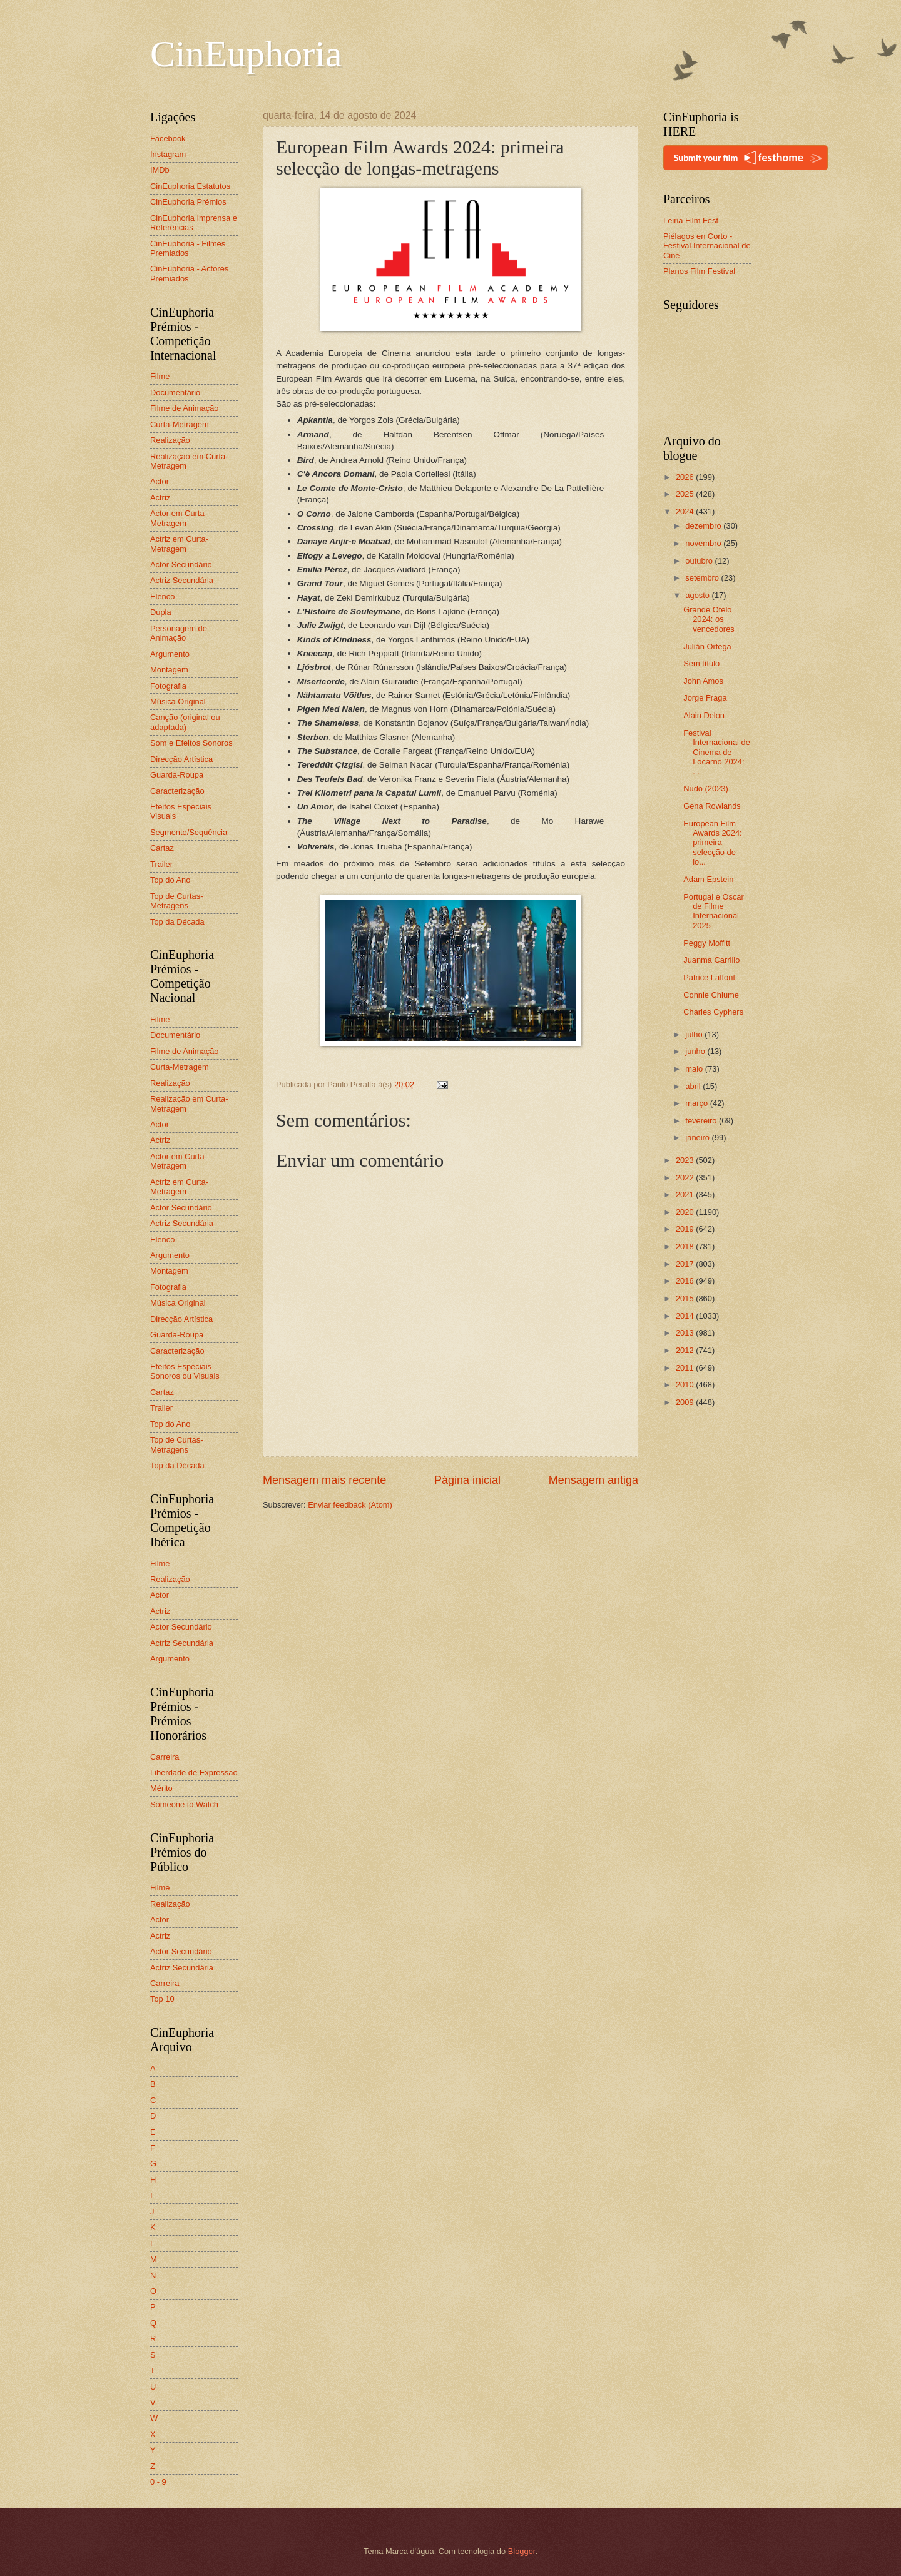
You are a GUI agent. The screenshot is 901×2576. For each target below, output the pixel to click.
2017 (686, 1264)
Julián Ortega (707, 646)
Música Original (178, 701)
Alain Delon (704, 715)
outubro (700, 560)
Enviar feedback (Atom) (350, 1504)
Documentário (175, 392)
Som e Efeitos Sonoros (191, 743)
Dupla (160, 612)
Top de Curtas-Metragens (176, 900)
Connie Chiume (711, 995)
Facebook (168, 138)
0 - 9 (158, 2482)
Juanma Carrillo (711, 960)
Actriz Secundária (181, 580)
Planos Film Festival (699, 271)
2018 (686, 1246)
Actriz (160, 497)
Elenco (162, 596)
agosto (698, 595)
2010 (686, 1384)
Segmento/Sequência (188, 832)
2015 (686, 1298)
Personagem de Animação (178, 633)
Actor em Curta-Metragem (178, 518)
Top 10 (162, 1999)
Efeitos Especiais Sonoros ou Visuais (185, 1371)
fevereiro (702, 1120)
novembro (704, 543)
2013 (686, 1332)
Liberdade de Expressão (194, 1772)
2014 (686, 1316)
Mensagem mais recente (324, 1480)
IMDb (160, 170)
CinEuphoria (246, 53)
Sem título (701, 663)
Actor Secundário (181, 564)
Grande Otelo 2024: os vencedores (709, 619)
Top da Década (177, 921)
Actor (159, 481)
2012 (686, 1350)
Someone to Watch (184, 1804)
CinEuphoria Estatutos (190, 186)
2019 (686, 1229)
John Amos (703, 681)
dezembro (704, 525)
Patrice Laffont (709, 977)
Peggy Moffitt (706, 943)
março (697, 1103)
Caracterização (177, 791)
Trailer (161, 864)
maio (695, 1068)
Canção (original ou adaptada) (185, 721)
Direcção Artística (181, 759)
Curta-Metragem (179, 424)
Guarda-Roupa (176, 774)
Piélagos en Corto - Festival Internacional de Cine (707, 245)
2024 (686, 511)
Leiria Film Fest (690, 220)
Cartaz (162, 848)
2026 (686, 477)
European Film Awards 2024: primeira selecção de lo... (712, 843)
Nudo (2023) (705, 788)
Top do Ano (170, 880)
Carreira (165, 1757)
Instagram (168, 154)
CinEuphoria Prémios (188, 201)
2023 (686, 1160)
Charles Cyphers (713, 1012)
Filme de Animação (184, 408)
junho (696, 1051)
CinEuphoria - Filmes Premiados (187, 248)
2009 (686, 1402)
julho (695, 1034)
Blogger (522, 2551)
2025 (686, 494)
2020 (686, 1212)
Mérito (161, 1788)
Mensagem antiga (593, 1480)
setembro (703, 577)
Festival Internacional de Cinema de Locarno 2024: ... (716, 752)
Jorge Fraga (704, 697)
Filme (160, 376)
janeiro (698, 1137)
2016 (686, 1280)
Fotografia (168, 686)
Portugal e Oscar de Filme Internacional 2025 (713, 911)
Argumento (170, 654)
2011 (686, 1367)
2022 (686, 1177)
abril (694, 1086)
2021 (686, 1194)
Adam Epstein (708, 879)
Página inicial (467, 1480)
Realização (170, 440)
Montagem (169, 669)
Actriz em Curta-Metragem (179, 543)
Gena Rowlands (712, 806)
